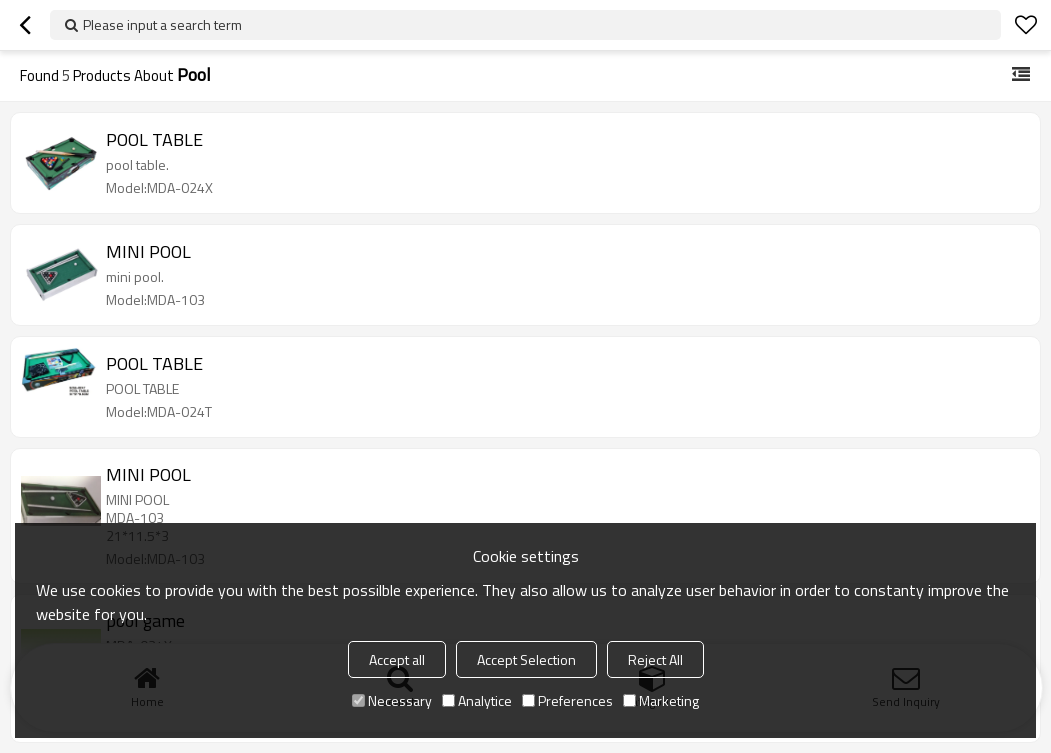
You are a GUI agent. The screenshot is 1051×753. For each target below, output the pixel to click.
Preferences (567, 700)
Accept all (397, 659)
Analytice (477, 700)
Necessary (392, 700)
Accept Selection (526, 659)
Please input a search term (162, 24)
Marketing (661, 700)
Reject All (655, 659)
